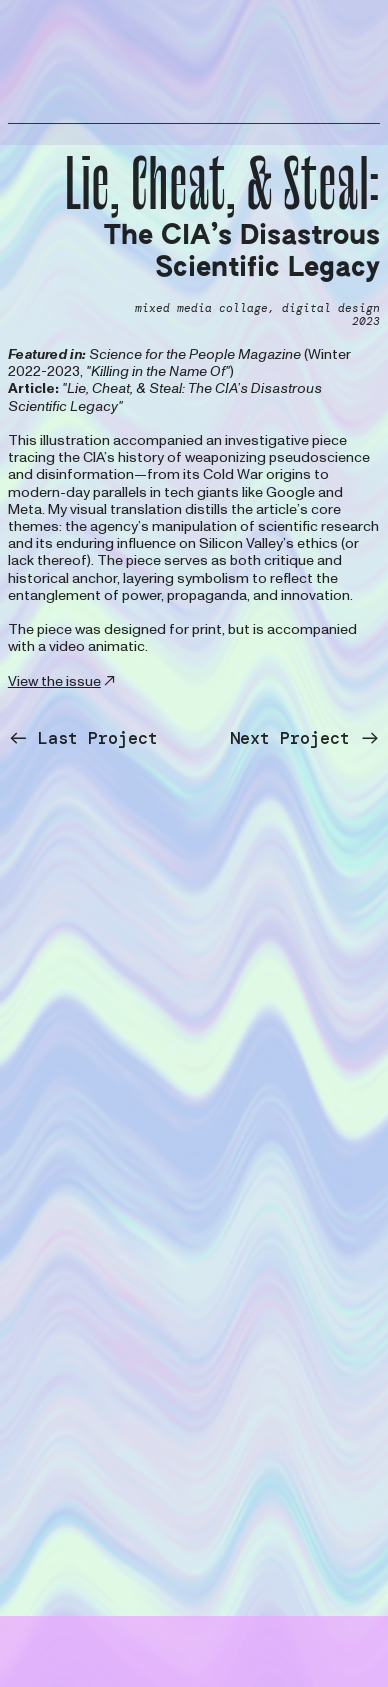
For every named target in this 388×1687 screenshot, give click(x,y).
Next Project (305, 738)
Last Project (83, 738)
